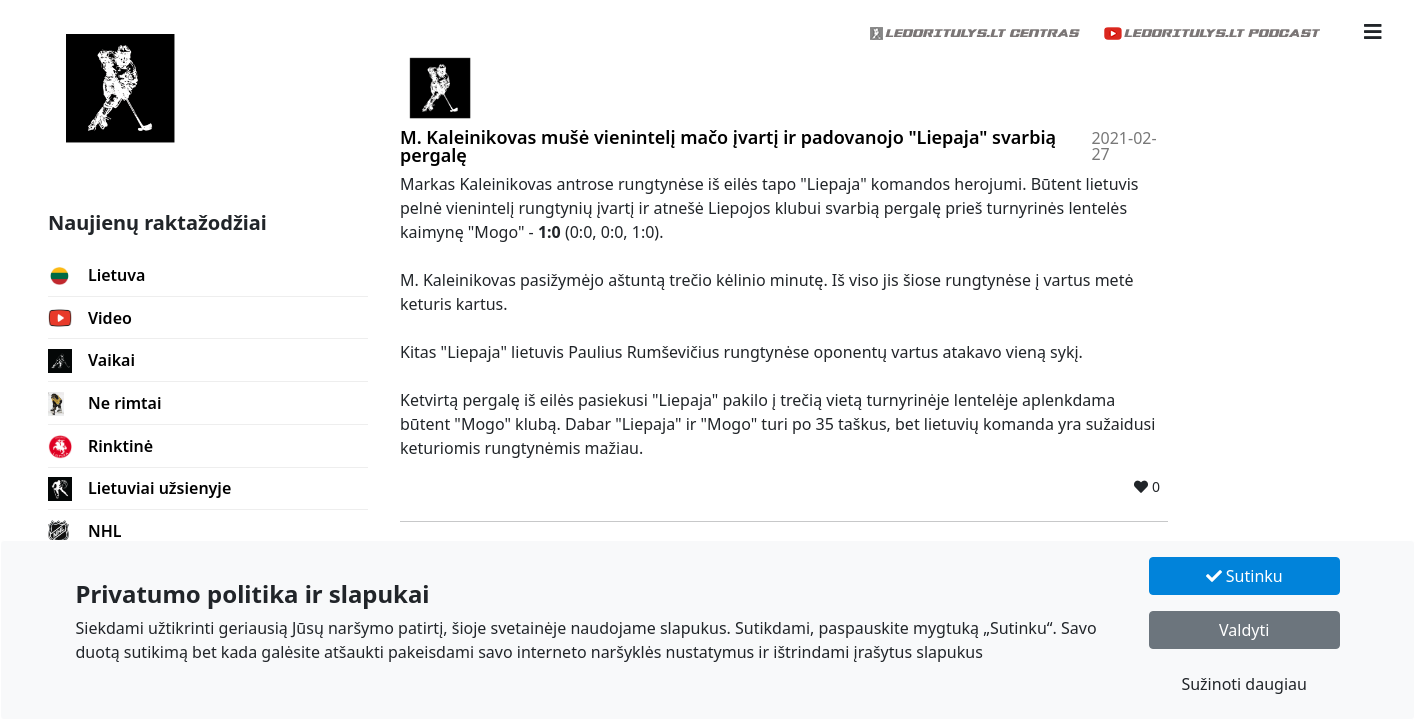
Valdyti (1244, 630)
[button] (1373, 32)
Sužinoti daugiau (1244, 684)
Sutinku (1244, 576)
